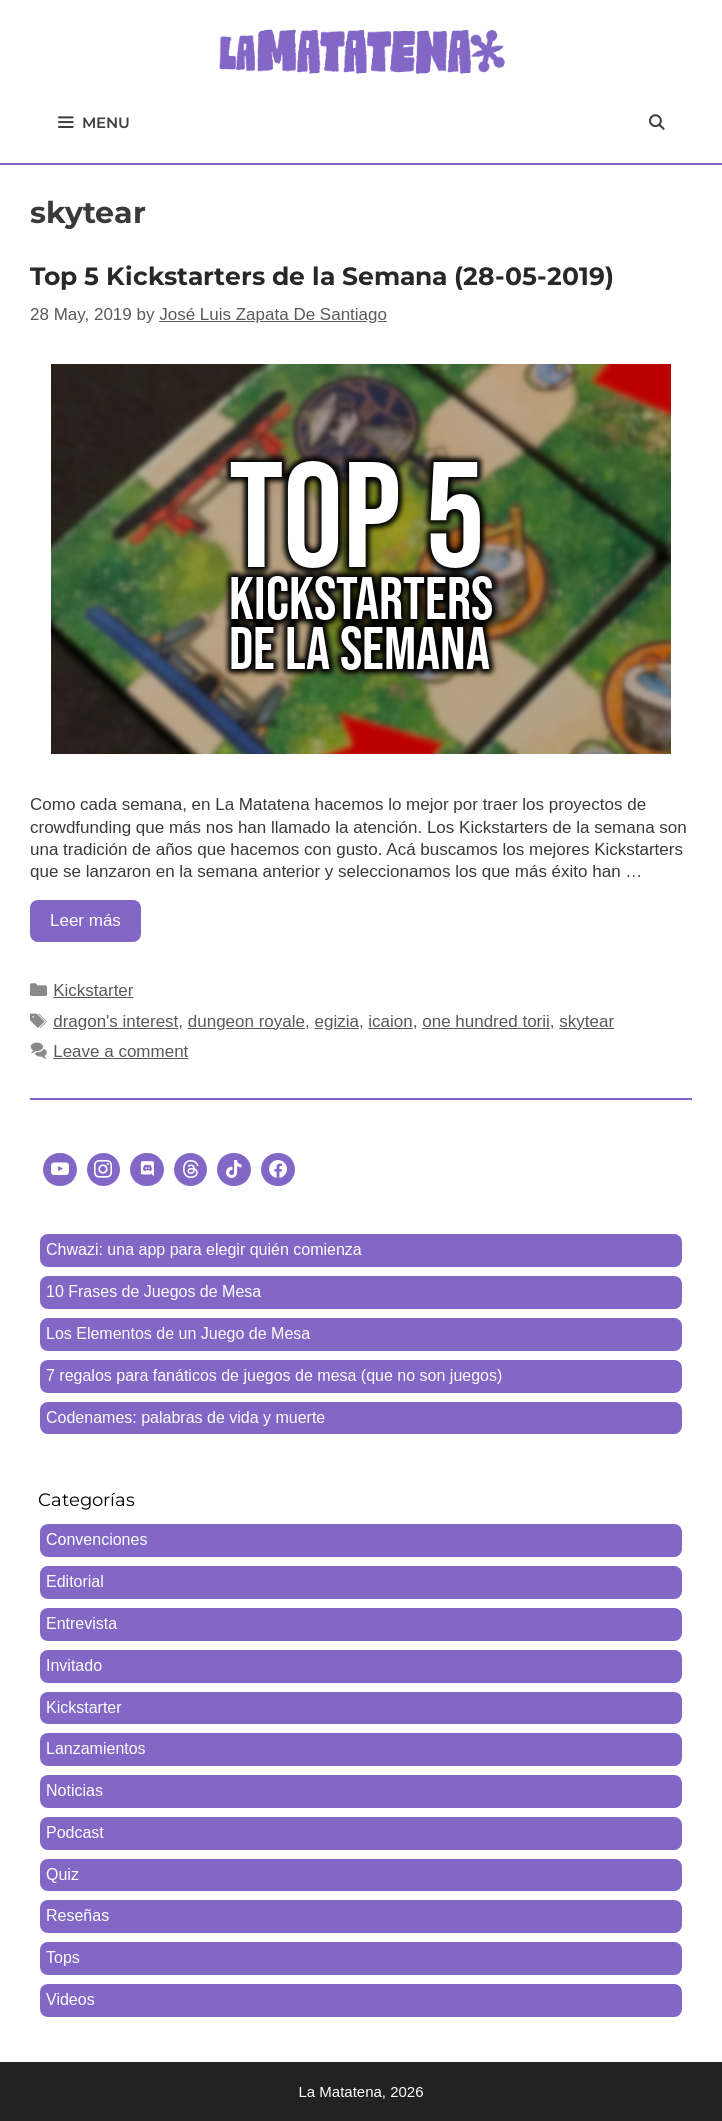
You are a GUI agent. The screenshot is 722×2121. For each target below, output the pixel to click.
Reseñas (77, 1915)
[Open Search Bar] (656, 123)
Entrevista (81, 1623)
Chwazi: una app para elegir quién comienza (204, 1249)
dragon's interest (115, 1021)
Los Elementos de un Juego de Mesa (178, 1333)
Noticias (74, 1790)
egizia (336, 1021)
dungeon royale (246, 1021)
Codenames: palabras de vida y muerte (185, 1417)
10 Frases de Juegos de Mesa (153, 1291)
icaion (390, 1021)
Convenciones (96, 1539)
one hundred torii (486, 1021)
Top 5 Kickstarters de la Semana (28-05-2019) (322, 276)
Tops (63, 1957)
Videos (70, 1999)
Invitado (74, 1665)
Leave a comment (120, 1051)
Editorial (75, 1581)
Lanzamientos (96, 1748)
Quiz (62, 1874)
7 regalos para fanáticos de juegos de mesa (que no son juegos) (274, 1375)
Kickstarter (93, 990)
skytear (586, 1021)
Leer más (95, 925)
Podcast (75, 1832)
